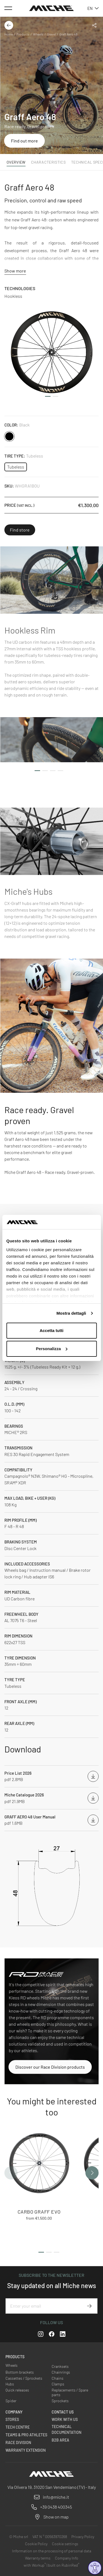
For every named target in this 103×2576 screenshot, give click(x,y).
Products (22, 34)
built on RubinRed (63, 2565)
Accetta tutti (51, 1330)
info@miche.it (56, 2497)
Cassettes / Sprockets (23, 2378)
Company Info (66, 2558)
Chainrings (61, 2372)
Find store (20, 529)
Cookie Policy (36, 2543)
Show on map (56, 2516)
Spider (10, 2400)
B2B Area (60, 2440)
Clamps (58, 2384)
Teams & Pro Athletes (26, 2434)
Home (8, 34)
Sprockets (60, 2400)
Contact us (63, 2412)
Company (14, 2412)
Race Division (18, 2442)
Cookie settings (65, 2543)
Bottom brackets (19, 2372)
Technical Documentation (66, 2429)
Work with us (65, 2419)
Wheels (38, 34)
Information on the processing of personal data (51, 2551)
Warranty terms (38, 2558)
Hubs (9, 2384)
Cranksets (60, 2366)
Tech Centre (17, 2427)
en (93, 8)
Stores (12, 2419)
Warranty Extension (25, 2450)
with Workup (35, 2565)
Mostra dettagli (71, 1313)
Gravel (51, 34)
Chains (57, 2378)
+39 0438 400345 (56, 2506)
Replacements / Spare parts (70, 2392)
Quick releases (17, 2390)
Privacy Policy (82, 2536)
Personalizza (52, 1348)
